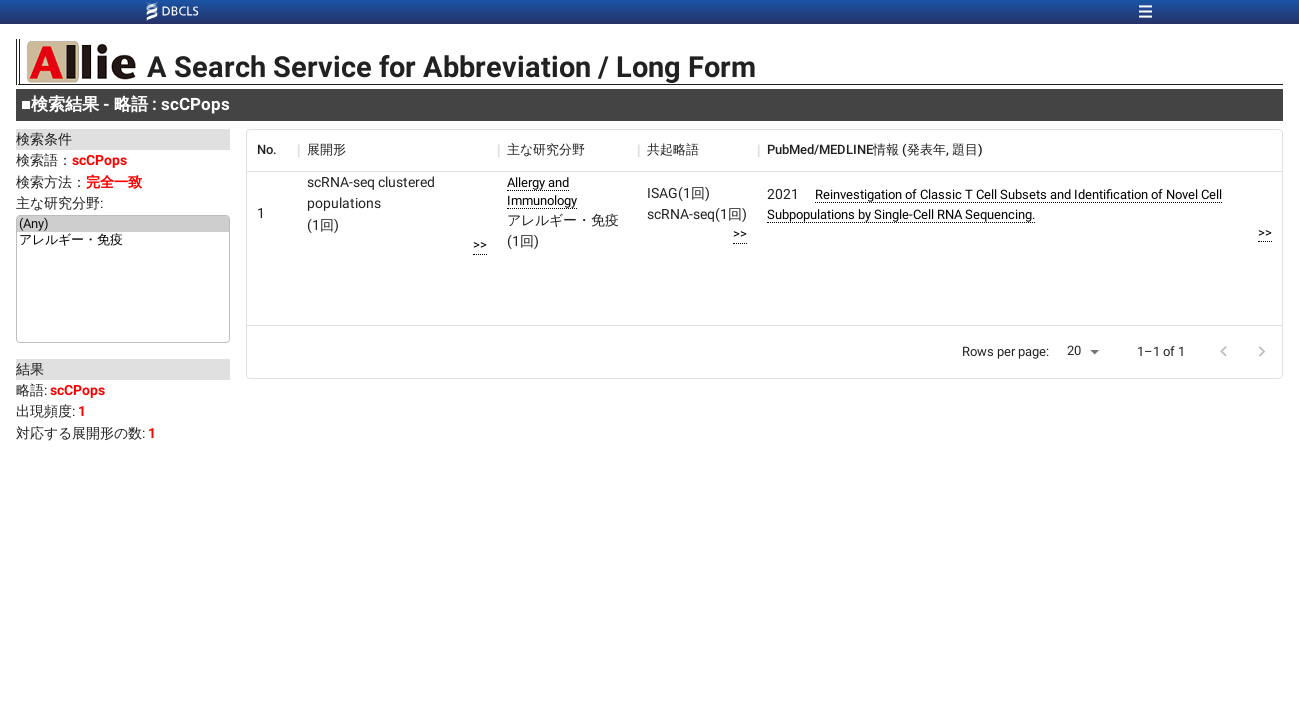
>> (480, 244)
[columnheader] (272, 150)
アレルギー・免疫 (123, 241)
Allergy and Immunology (542, 191)
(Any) (123, 224)
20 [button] (1074, 350)
